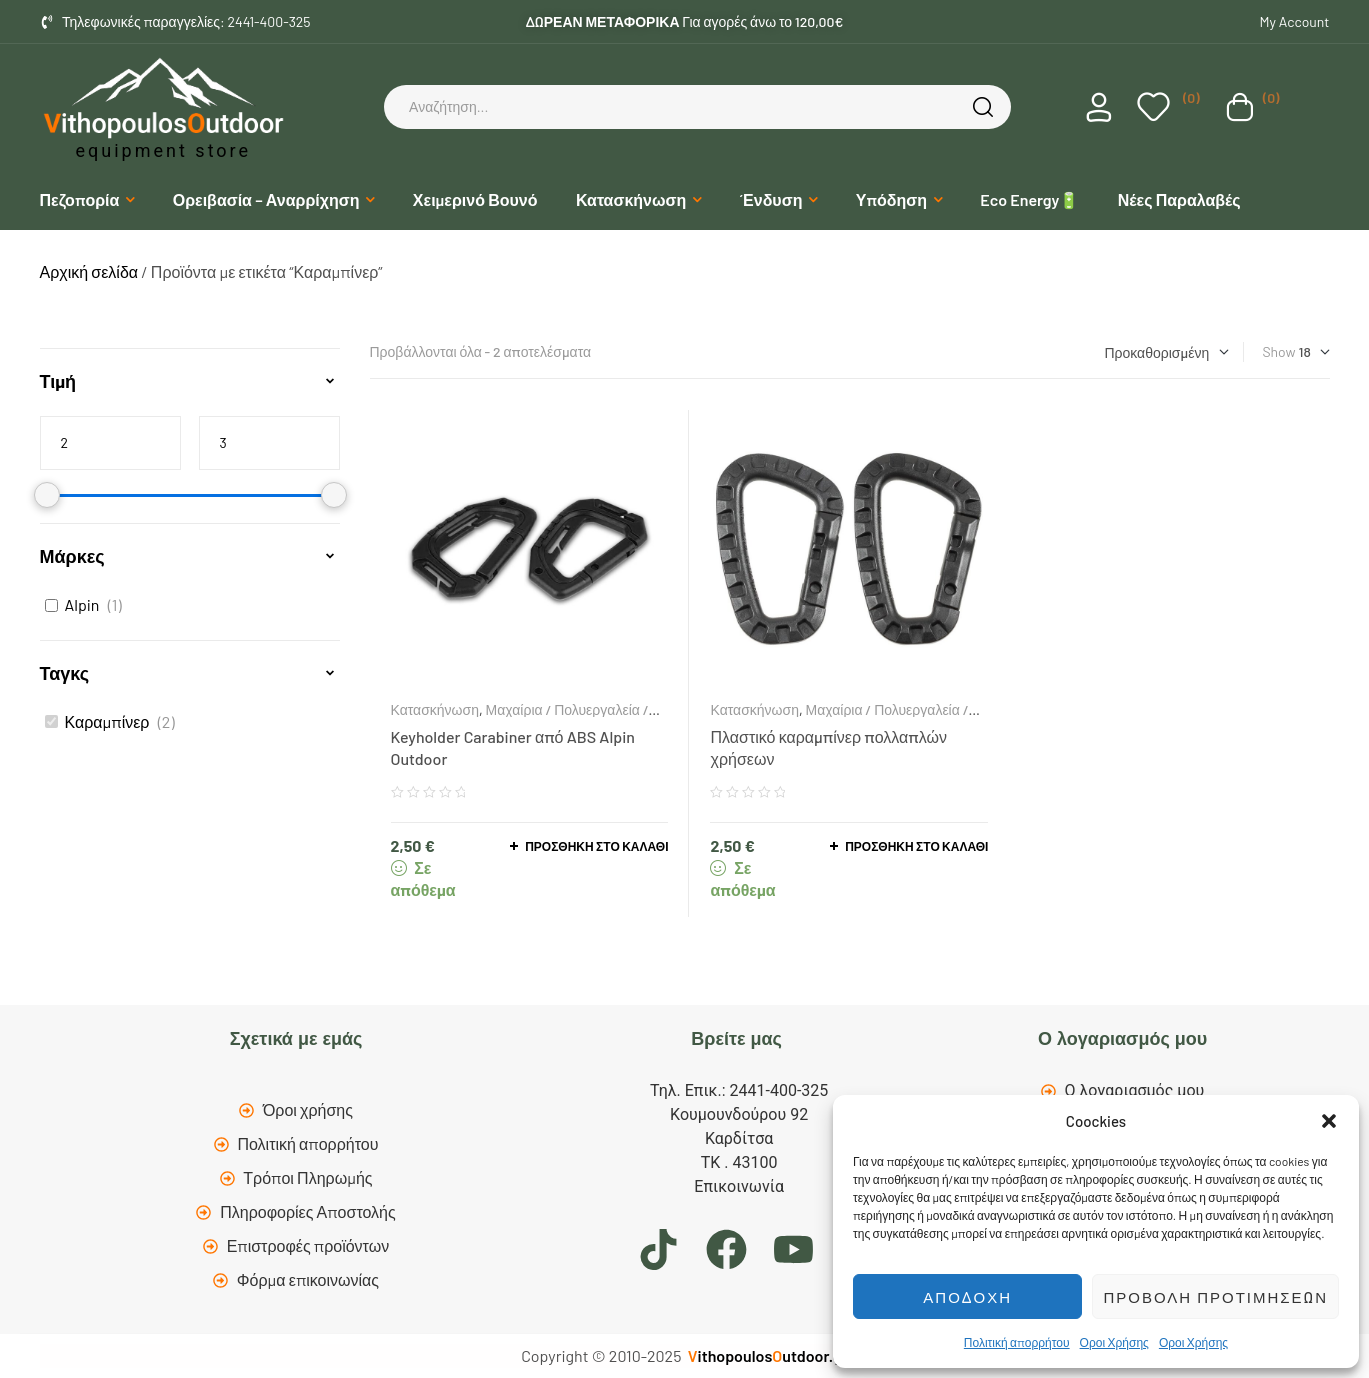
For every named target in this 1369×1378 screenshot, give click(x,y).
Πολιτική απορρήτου (1017, 1342)
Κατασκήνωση (435, 709)
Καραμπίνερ (107, 721)
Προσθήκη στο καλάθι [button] (596, 846)
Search (986, 107)
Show (1278, 351)
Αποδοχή (967, 1297)
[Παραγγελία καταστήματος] (1166, 352)
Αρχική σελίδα (89, 271)
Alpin (82, 604)
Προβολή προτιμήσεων (1215, 1297)
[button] (1329, 1121)
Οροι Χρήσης (1114, 1342)
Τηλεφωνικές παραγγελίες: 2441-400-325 (186, 21)
